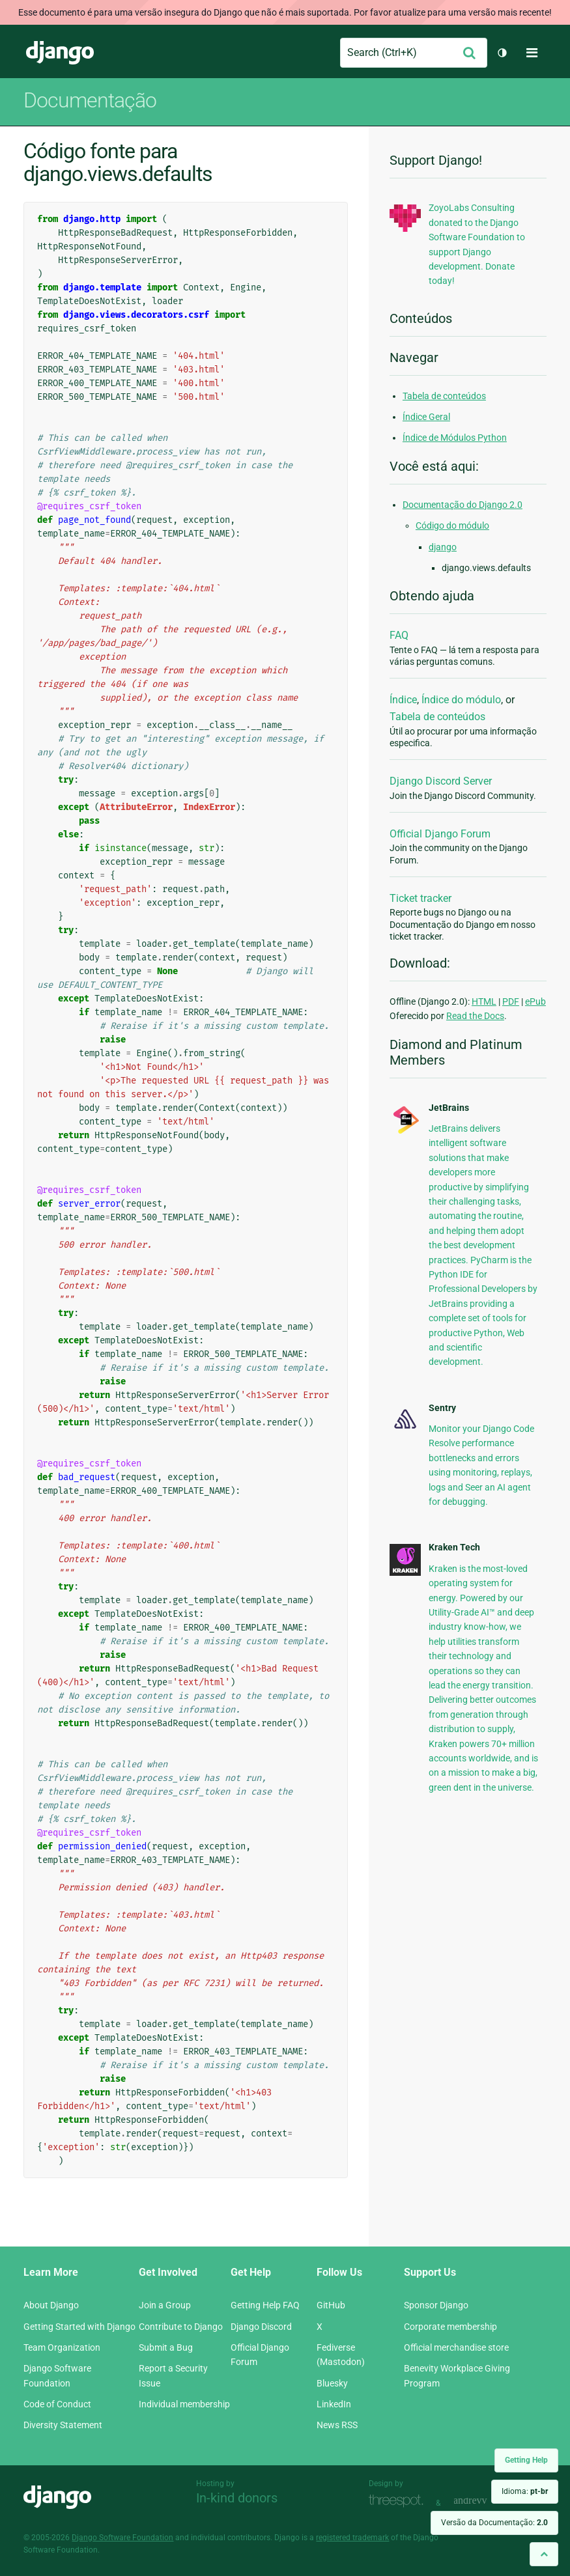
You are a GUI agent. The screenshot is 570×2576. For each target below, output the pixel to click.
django (443, 547)
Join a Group (165, 2305)
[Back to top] (544, 2554)
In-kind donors (237, 2498)
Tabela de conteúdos (444, 396)
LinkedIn (334, 2404)
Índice (403, 699)
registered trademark (352, 2537)
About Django (51, 2305)
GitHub (331, 2305)
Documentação (89, 100)
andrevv (484, 2501)
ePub (535, 1001)
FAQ (399, 635)
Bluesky (332, 2383)
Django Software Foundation (122, 2537)
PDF (510, 1001)
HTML (484, 1001)
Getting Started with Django (79, 2326)
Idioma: (525, 2491)
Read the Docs (475, 1016)
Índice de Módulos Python (455, 437)
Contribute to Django (181, 2326)
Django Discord (261, 2326)
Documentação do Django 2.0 (462, 504)
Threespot (399, 2501)
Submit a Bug (166, 2347)
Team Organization (61, 2347)
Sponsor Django (436, 2305)
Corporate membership (450, 2326)
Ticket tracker (420, 898)
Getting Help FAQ (265, 2305)
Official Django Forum (440, 834)
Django (60, 52)
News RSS (337, 2425)
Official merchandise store (456, 2347)
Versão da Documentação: (494, 2522)
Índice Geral (426, 417)
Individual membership (184, 2404)
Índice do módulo (461, 699)
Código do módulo (452, 525)
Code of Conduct (57, 2404)
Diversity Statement (62, 2425)
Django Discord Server (441, 781)
